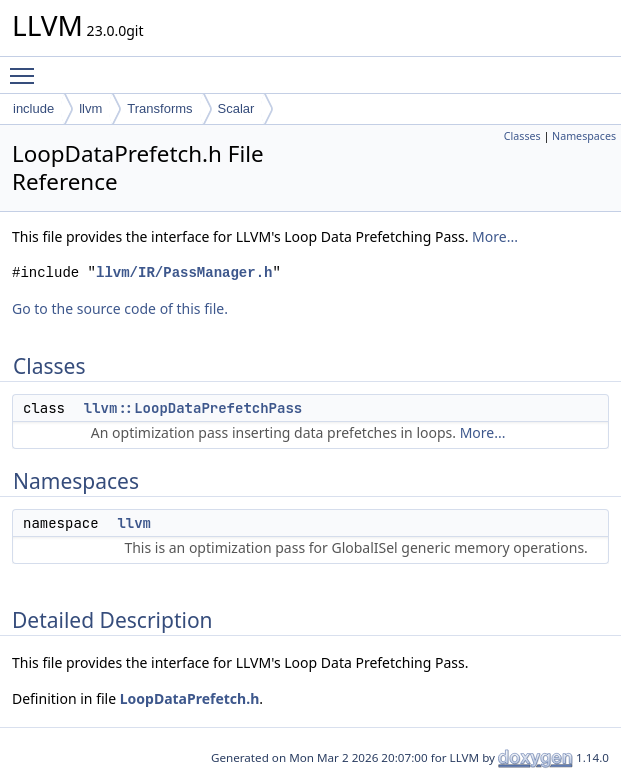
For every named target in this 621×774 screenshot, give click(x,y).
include (33, 108)
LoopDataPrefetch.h (190, 698)
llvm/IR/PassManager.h (184, 272)
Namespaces (584, 136)
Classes (522, 136)
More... (495, 236)
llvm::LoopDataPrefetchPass (193, 408)
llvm (90, 108)
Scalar (236, 108)
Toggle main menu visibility (27, 67)
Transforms (159, 108)
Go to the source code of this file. (120, 308)
